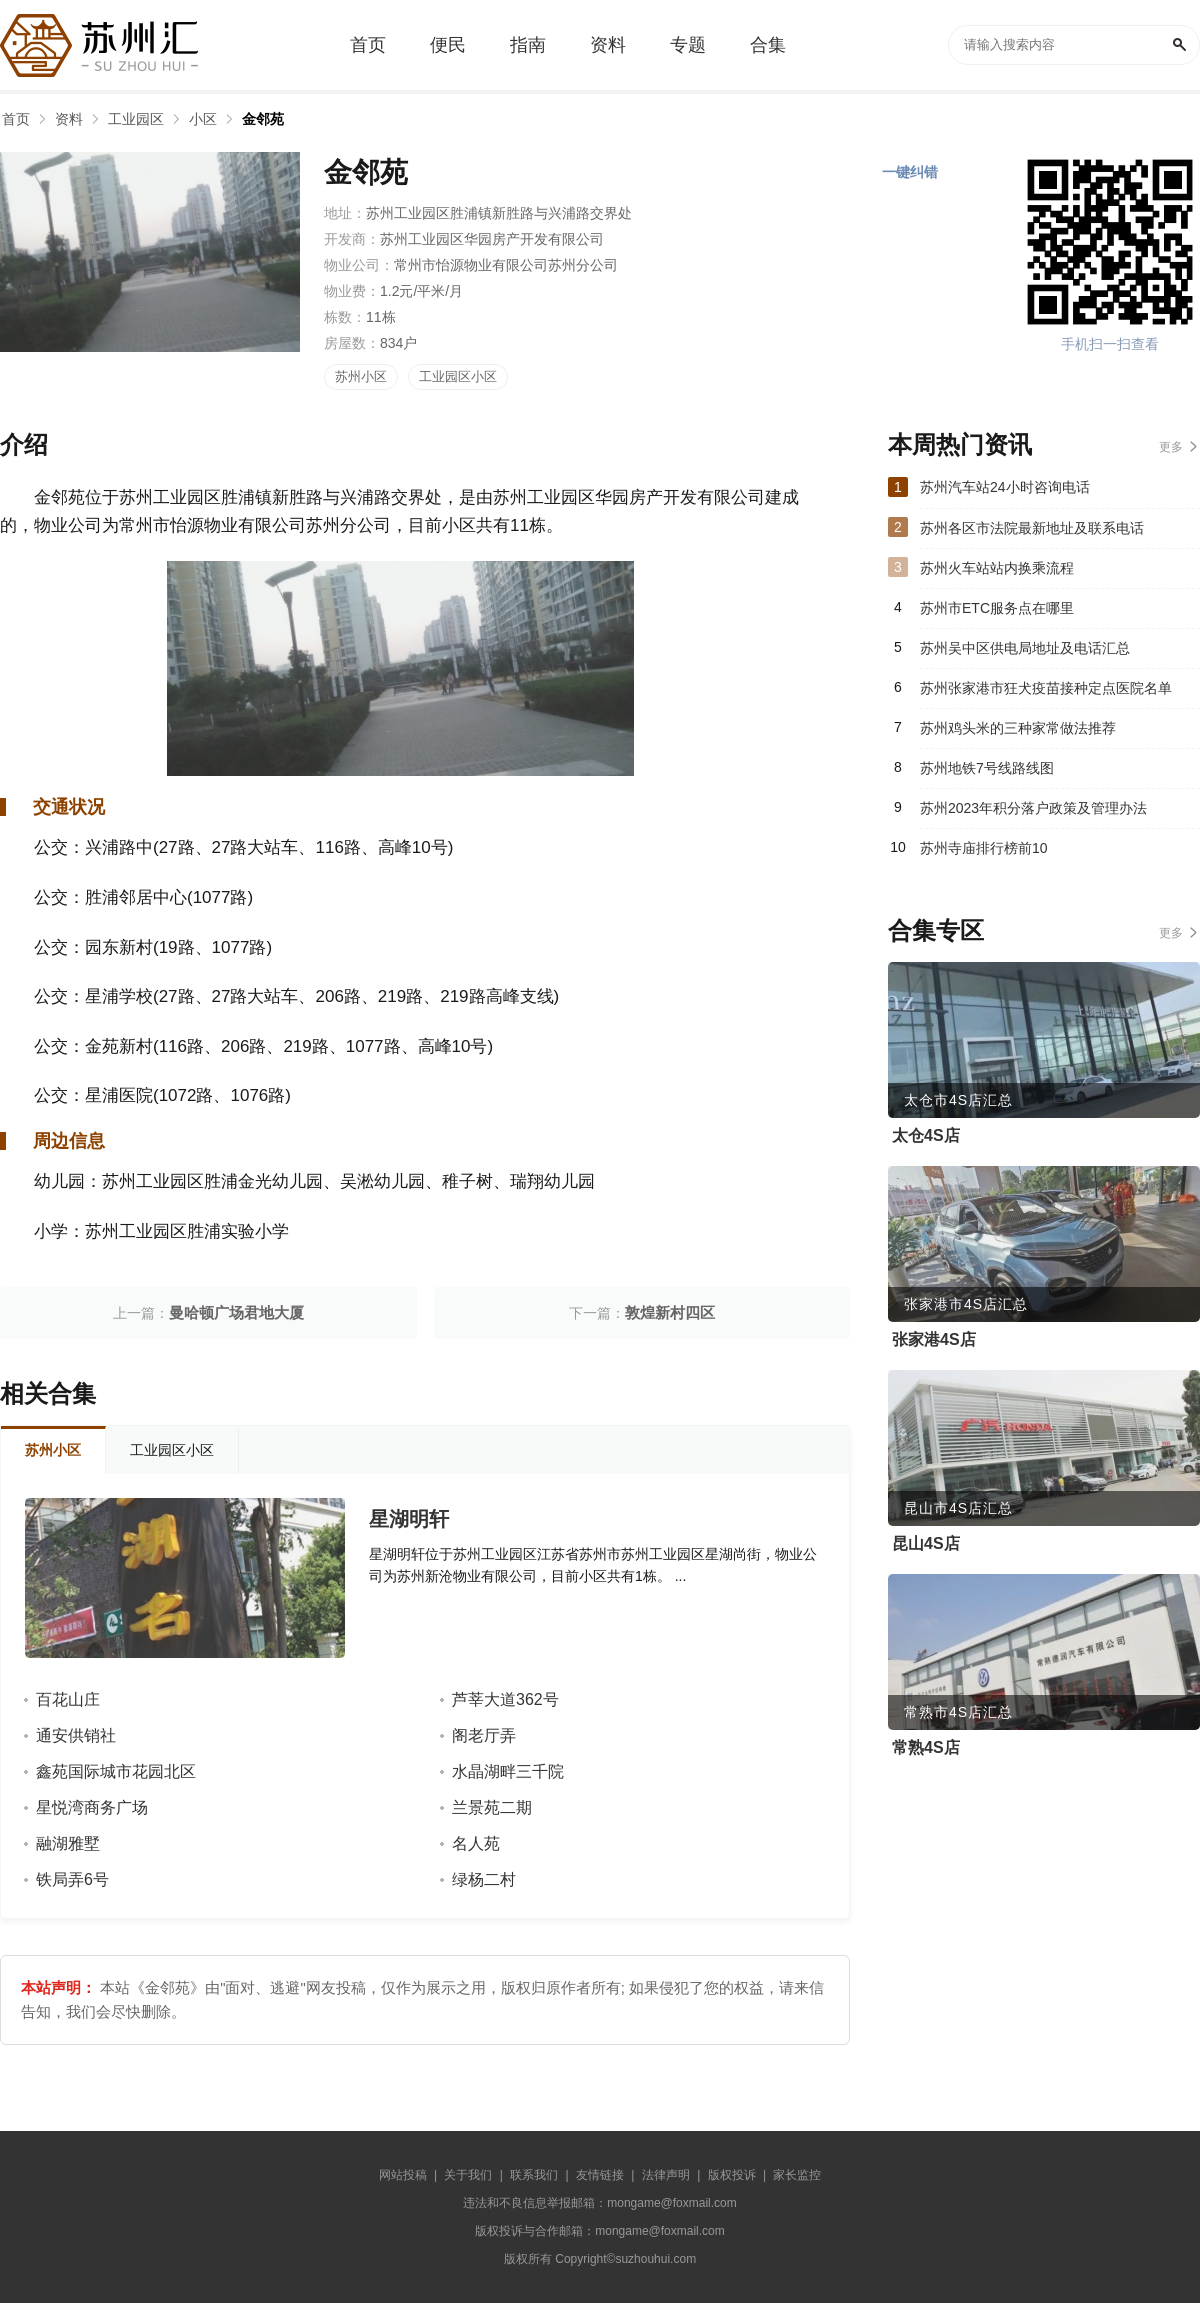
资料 (69, 119)
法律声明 (666, 2175)
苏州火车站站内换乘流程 (997, 568)
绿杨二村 (484, 1879)
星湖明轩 (409, 1519)
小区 (203, 119)
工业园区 (136, 119)
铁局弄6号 (72, 1879)
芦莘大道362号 (505, 1699)
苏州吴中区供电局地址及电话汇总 (1025, 648)
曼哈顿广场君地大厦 (236, 1312)
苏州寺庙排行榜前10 (984, 848)
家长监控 (797, 2175)
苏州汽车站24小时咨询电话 (1005, 487)
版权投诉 (732, 2175)
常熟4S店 (926, 1747)
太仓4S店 (926, 1135)
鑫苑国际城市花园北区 (116, 1771)
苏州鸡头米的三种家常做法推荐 (1018, 728)
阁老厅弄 (484, 1735)
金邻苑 (263, 119)
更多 (1171, 447)
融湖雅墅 (68, 1843)
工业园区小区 (458, 376)
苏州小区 (361, 376)
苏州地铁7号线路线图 (987, 768)
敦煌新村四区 (670, 1312)
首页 (16, 119)
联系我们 (534, 2175)
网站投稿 (403, 2175)
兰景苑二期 (492, 1807)
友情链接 (600, 2175)
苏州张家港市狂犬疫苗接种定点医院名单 (1046, 688)
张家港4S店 (934, 1339)
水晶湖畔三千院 (508, 1771)
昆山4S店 (926, 1543)
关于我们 (468, 2175)
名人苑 (476, 1843)
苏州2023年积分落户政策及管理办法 (1033, 808)
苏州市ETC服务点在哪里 (997, 608)
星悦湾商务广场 (92, 1807)
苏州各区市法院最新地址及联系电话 (1032, 528)
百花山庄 (68, 1699)
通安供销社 (76, 1735)
